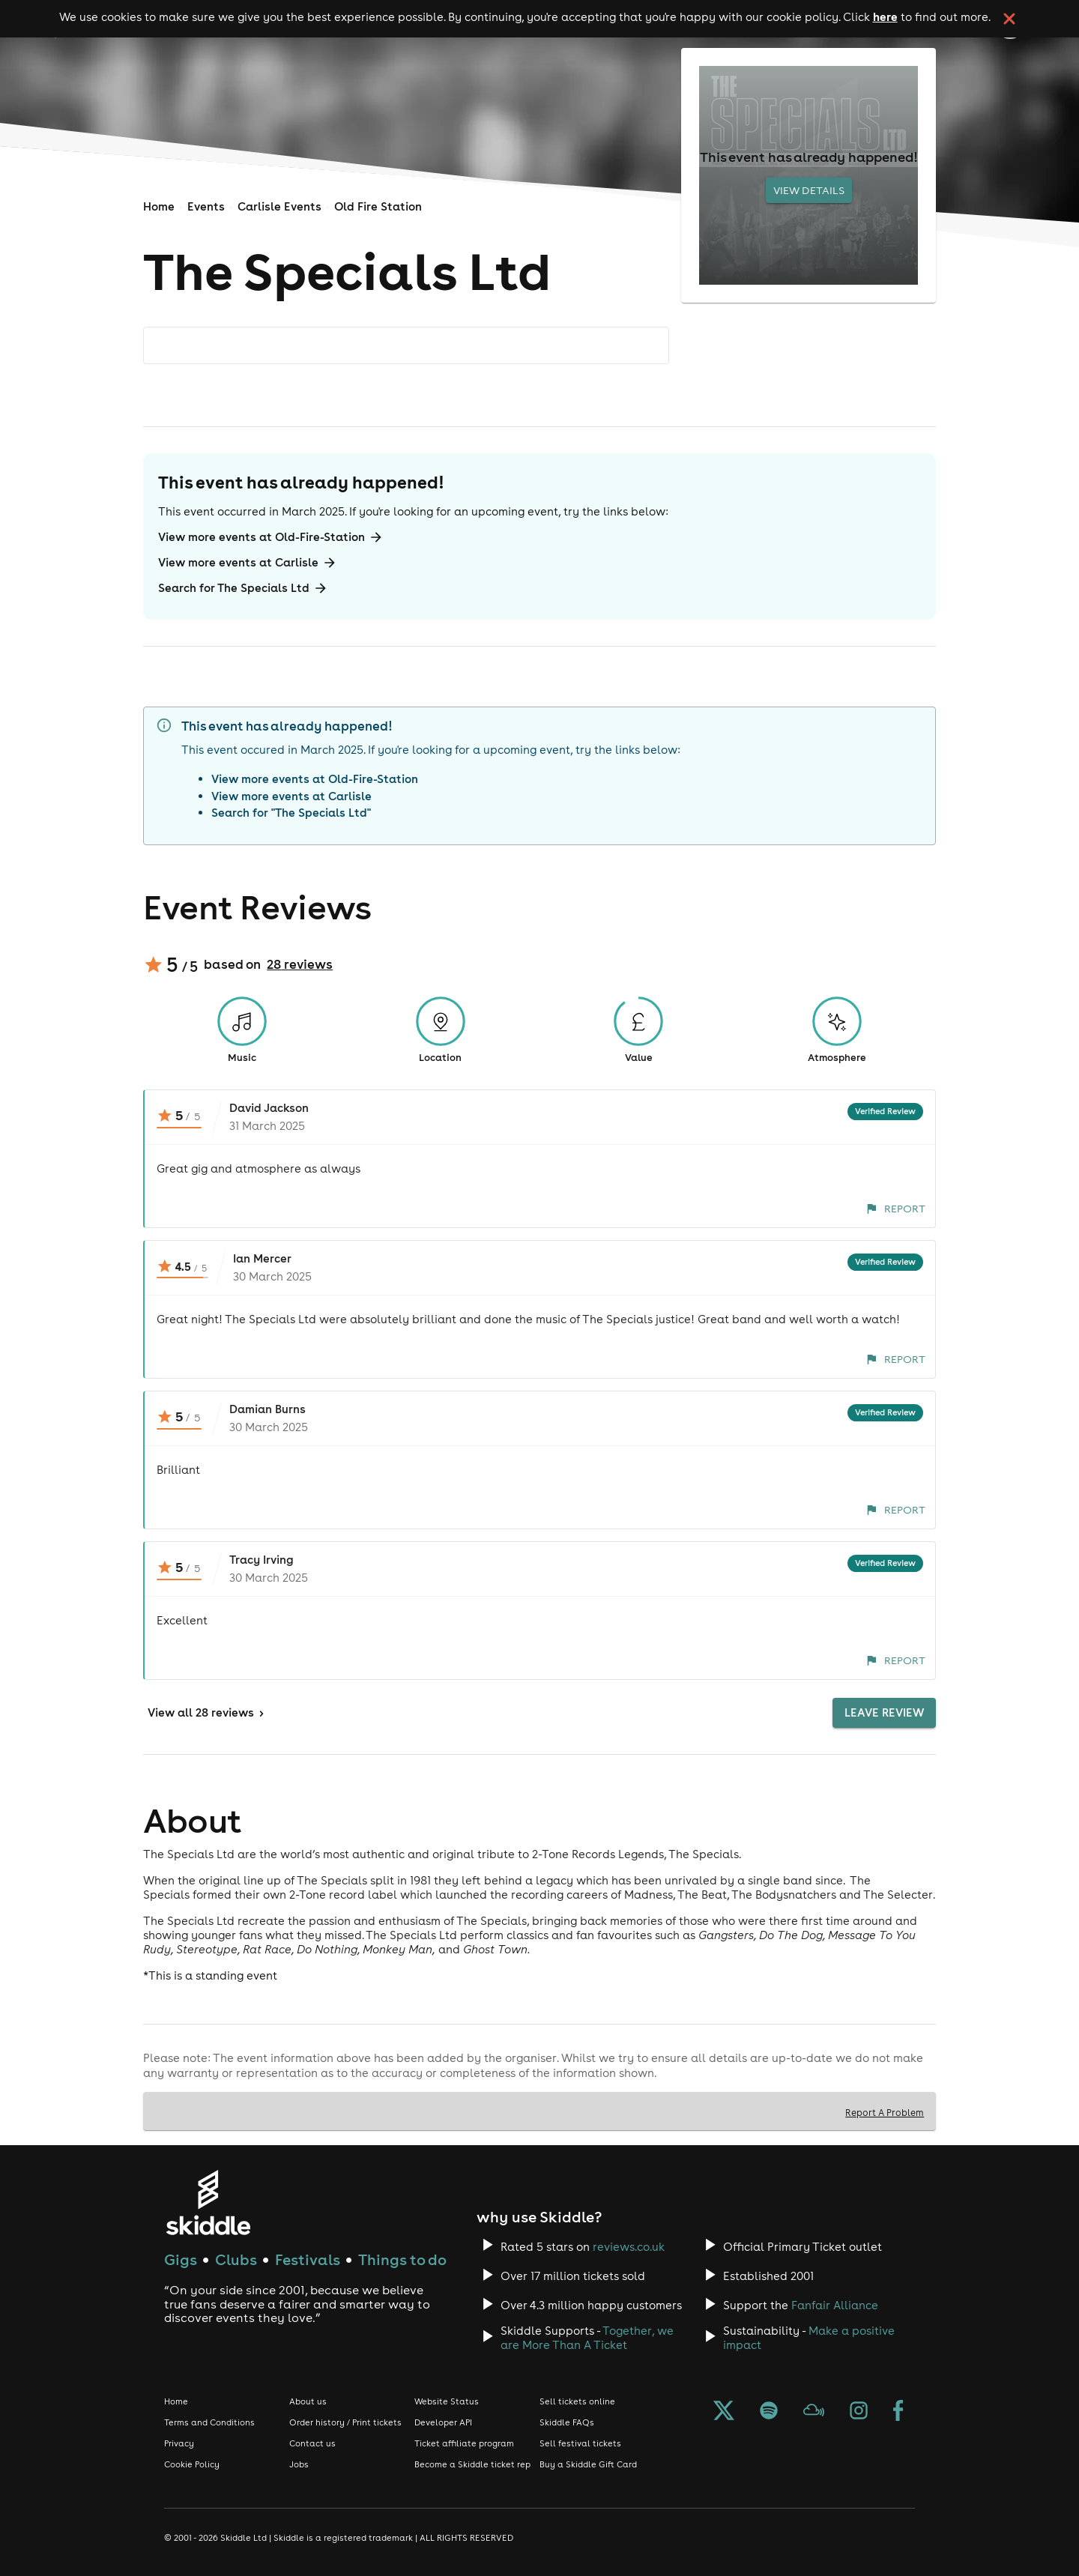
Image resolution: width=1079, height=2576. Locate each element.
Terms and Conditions (209, 2422)
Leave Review (884, 1713)
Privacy (179, 2443)
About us (308, 2401)
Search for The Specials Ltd (243, 588)
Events (206, 206)
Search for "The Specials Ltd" (291, 812)
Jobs (299, 2464)
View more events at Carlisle (247, 562)
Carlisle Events (279, 206)
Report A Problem (884, 2112)
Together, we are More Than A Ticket (587, 2337)
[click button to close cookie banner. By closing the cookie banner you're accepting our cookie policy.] (1009, 18)
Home (159, 206)
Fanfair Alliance (834, 2305)
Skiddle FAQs (567, 2422)
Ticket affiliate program (464, 2443)
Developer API (443, 2422)
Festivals (307, 2259)
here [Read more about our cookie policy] (885, 16)
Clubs (236, 2259)
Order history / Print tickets (345, 2422)
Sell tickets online (577, 2401)
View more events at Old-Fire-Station (271, 537)
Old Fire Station (378, 206)
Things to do (402, 2259)
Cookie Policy (192, 2464)
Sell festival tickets (580, 2443)
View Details (809, 190)
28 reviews (300, 964)
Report (895, 1208)
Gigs (180, 2259)
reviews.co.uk (629, 2247)
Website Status (446, 2401)
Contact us (312, 2443)
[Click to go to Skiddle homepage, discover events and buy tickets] (208, 2202)
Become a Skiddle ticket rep (472, 2464)
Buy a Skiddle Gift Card (588, 2464)
